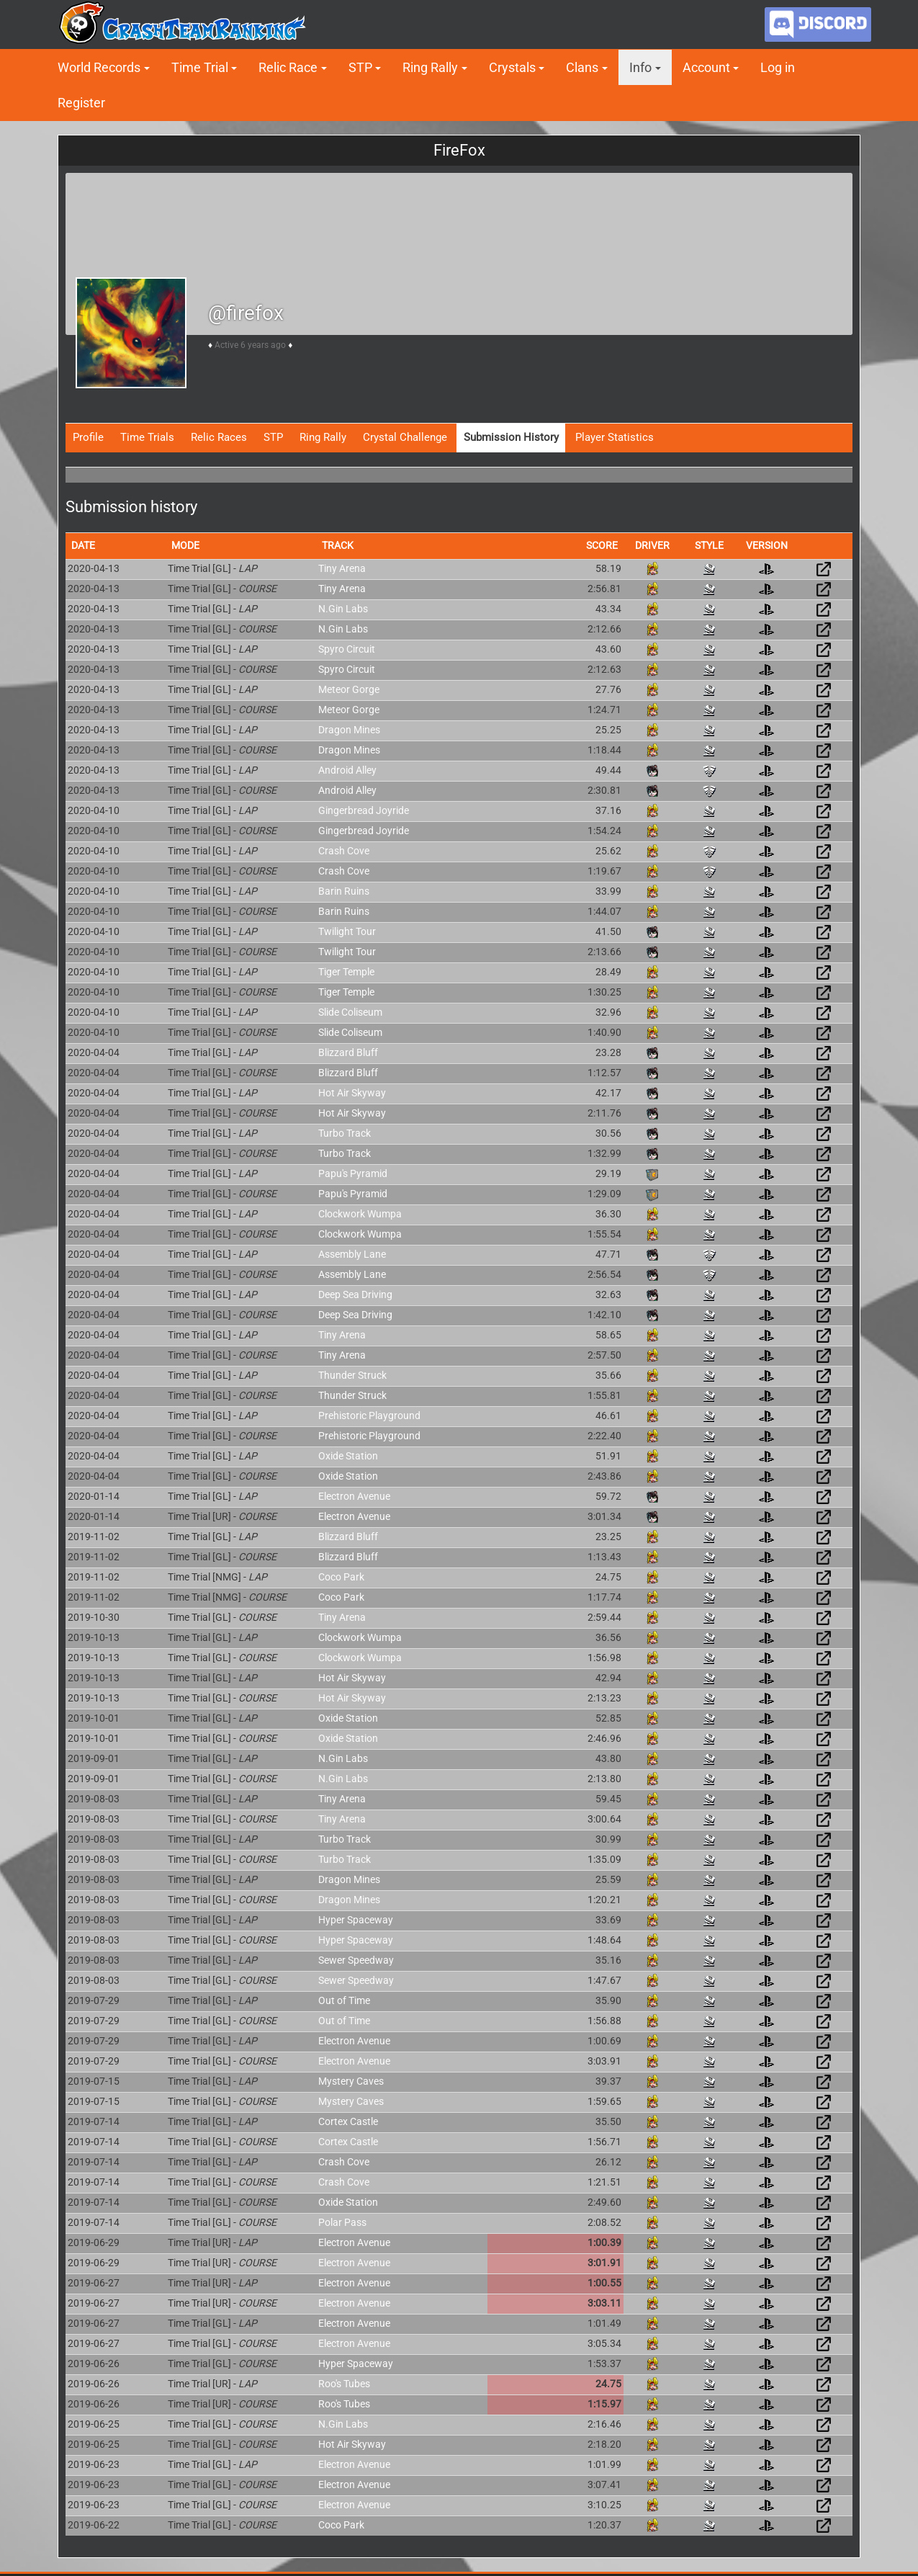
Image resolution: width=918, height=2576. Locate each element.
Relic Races (219, 437)
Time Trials (147, 437)
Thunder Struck (352, 1375)
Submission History (511, 437)
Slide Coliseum (350, 1012)
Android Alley (347, 770)
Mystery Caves (351, 2081)
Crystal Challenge (405, 437)
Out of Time (344, 2000)
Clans (582, 67)
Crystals (512, 67)
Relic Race (288, 67)
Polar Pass (342, 2222)
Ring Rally (430, 67)
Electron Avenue (354, 1496)
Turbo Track (344, 1133)
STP (360, 67)
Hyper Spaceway (355, 1920)
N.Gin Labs (343, 608)
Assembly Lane (352, 1254)
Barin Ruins (343, 891)
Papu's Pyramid (352, 1173)
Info (640, 67)
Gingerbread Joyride (363, 810)
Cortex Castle (348, 2121)
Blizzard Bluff (348, 1052)
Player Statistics (614, 437)
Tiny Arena (342, 568)
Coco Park (341, 1577)
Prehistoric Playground (369, 1415)
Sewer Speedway (356, 1960)
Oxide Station (348, 1456)
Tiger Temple (346, 972)
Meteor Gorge (348, 689)
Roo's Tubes (344, 2383)
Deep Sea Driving (355, 1294)
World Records (99, 67)
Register (81, 102)
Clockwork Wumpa (360, 1214)
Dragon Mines (349, 729)
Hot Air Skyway (352, 1093)
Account (706, 67)
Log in (777, 67)
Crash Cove (343, 851)
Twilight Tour (347, 931)
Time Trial (199, 67)
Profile (88, 437)
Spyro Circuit (346, 649)
